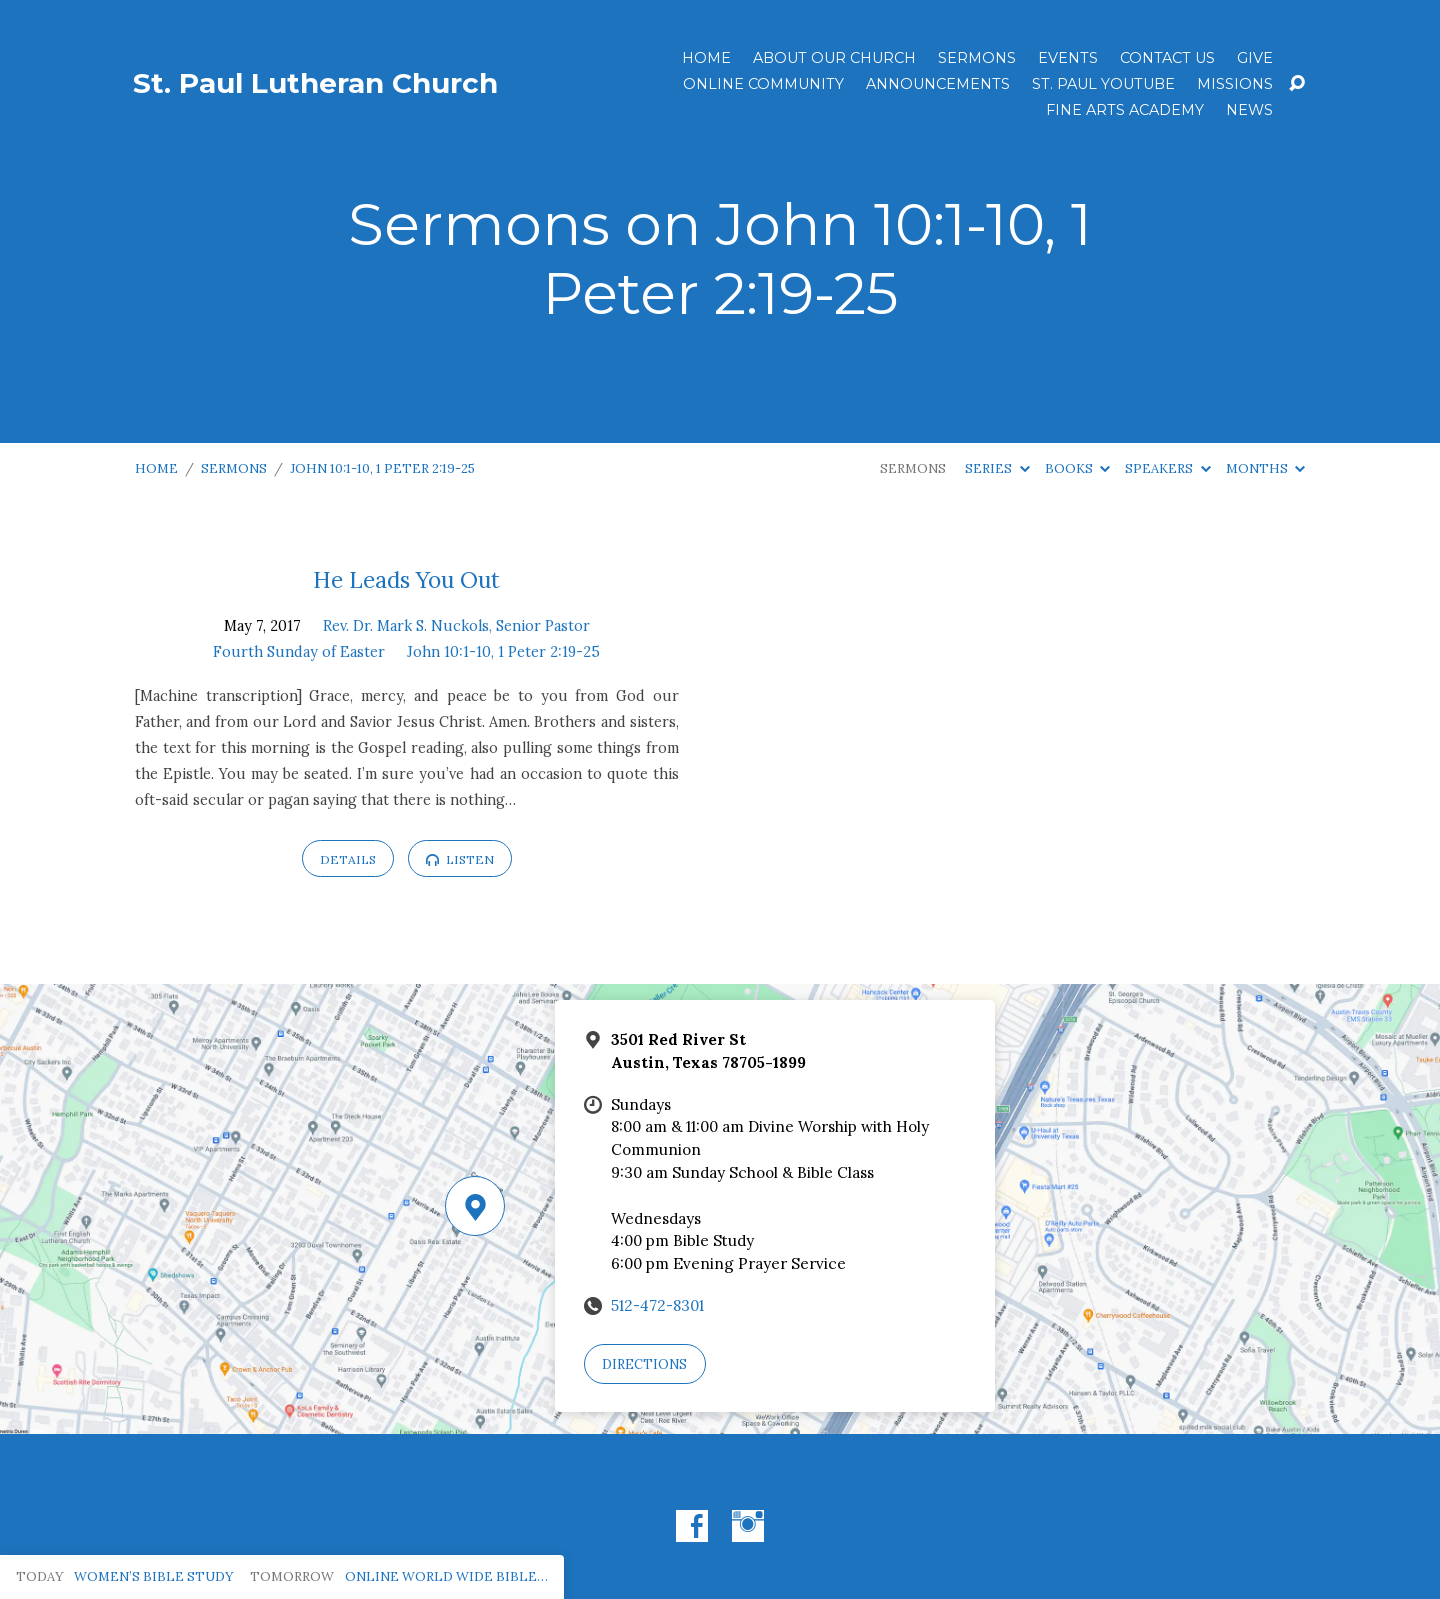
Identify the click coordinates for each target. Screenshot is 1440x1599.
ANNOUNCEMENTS (938, 84)
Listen (460, 859)
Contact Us (1167, 58)
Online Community (763, 84)
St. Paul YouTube (1103, 84)
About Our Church (834, 58)
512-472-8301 (657, 1305)
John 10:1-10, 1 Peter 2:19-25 (382, 468)
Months (1265, 468)
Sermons (977, 58)
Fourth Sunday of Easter (299, 652)
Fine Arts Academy (1125, 110)
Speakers (1167, 468)
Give (1255, 58)
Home (706, 58)
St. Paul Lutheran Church (315, 83)
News (1249, 110)
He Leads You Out (406, 579)
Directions (644, 1364)
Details (348, 859)
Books (1077, 468)
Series (997, 468)
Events (1068, 58)
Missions (1235, 84)
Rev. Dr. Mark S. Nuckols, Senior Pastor (456, 626)
